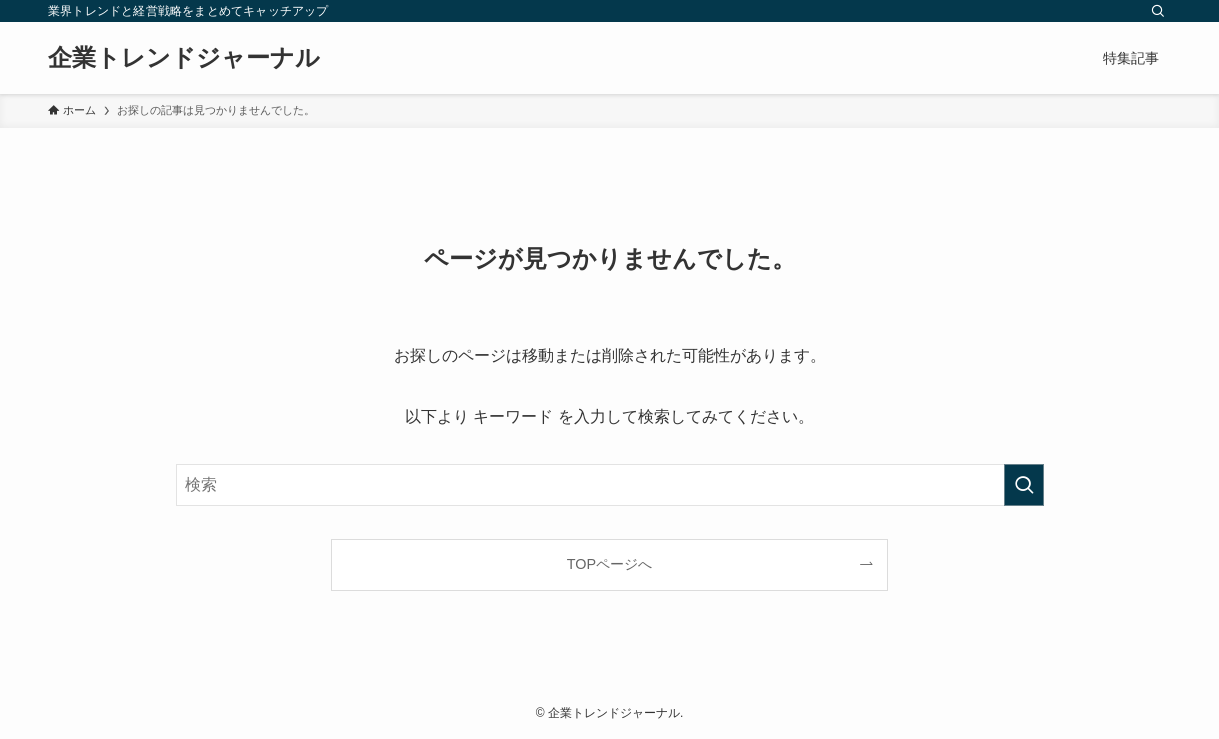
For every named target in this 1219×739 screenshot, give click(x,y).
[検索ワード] (610, 485)
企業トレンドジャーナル (184, 58)
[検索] (1158, 11)
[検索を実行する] (1024, 485)
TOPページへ (609, 564)
